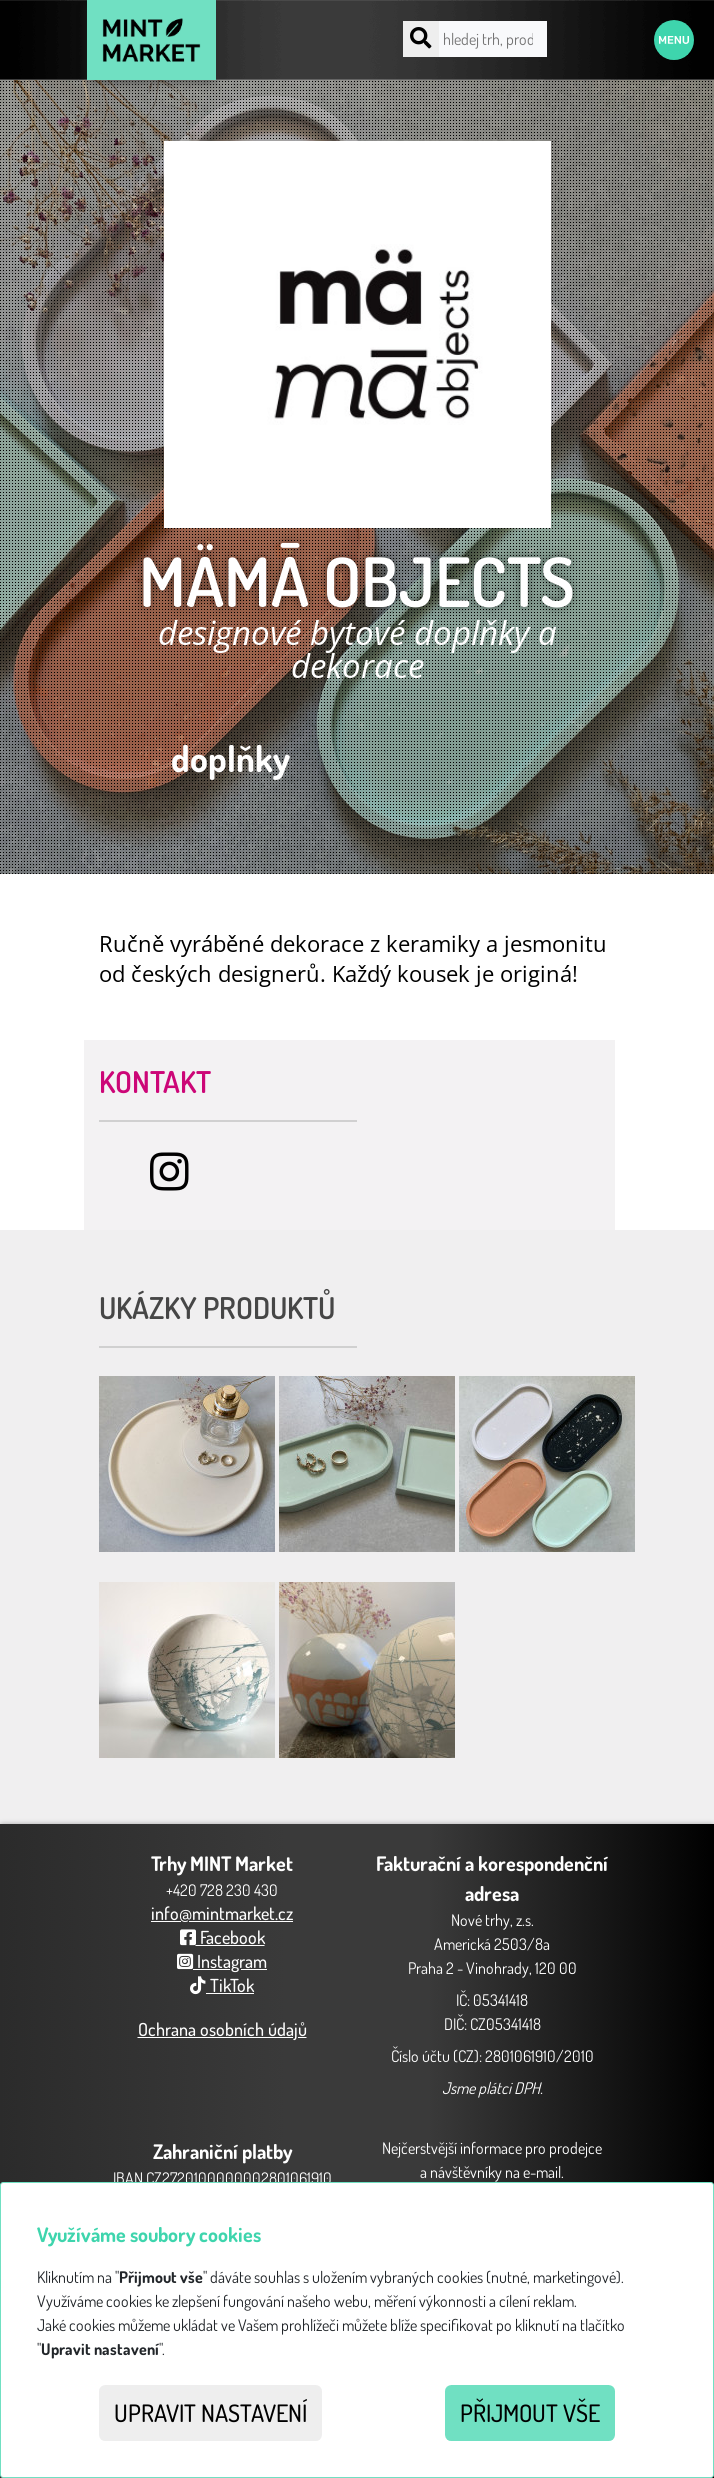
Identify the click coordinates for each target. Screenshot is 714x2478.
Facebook (222, 1937)
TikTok (222, 1985)
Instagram (222, 1961)
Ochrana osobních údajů (222, 2029)
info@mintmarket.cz (222, 1913)
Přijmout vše (530, 2412)
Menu (674, 40)
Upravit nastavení (210, 2412)
